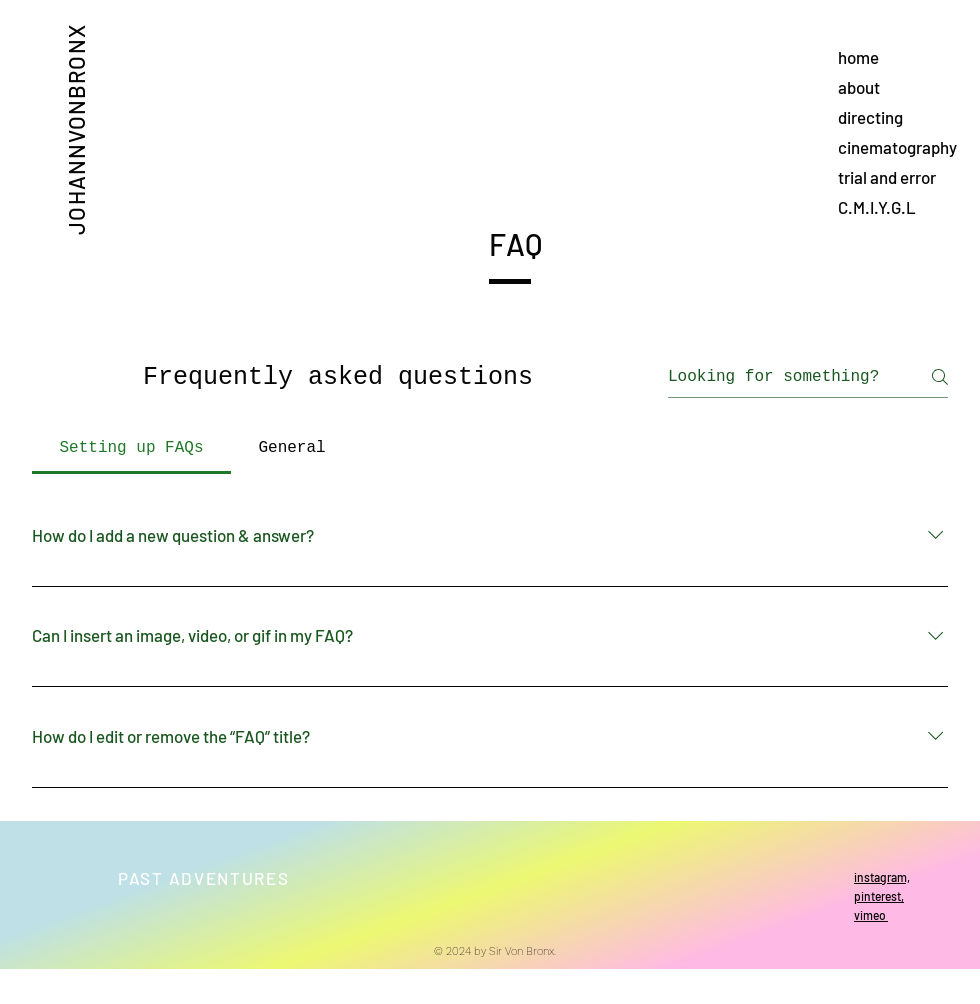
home (858, 57)
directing (870, 117)
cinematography (897, 147)
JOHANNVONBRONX (75, 129)
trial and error (887, 177)
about (859, 87)
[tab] (131, 448)
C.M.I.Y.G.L (877, 207)
